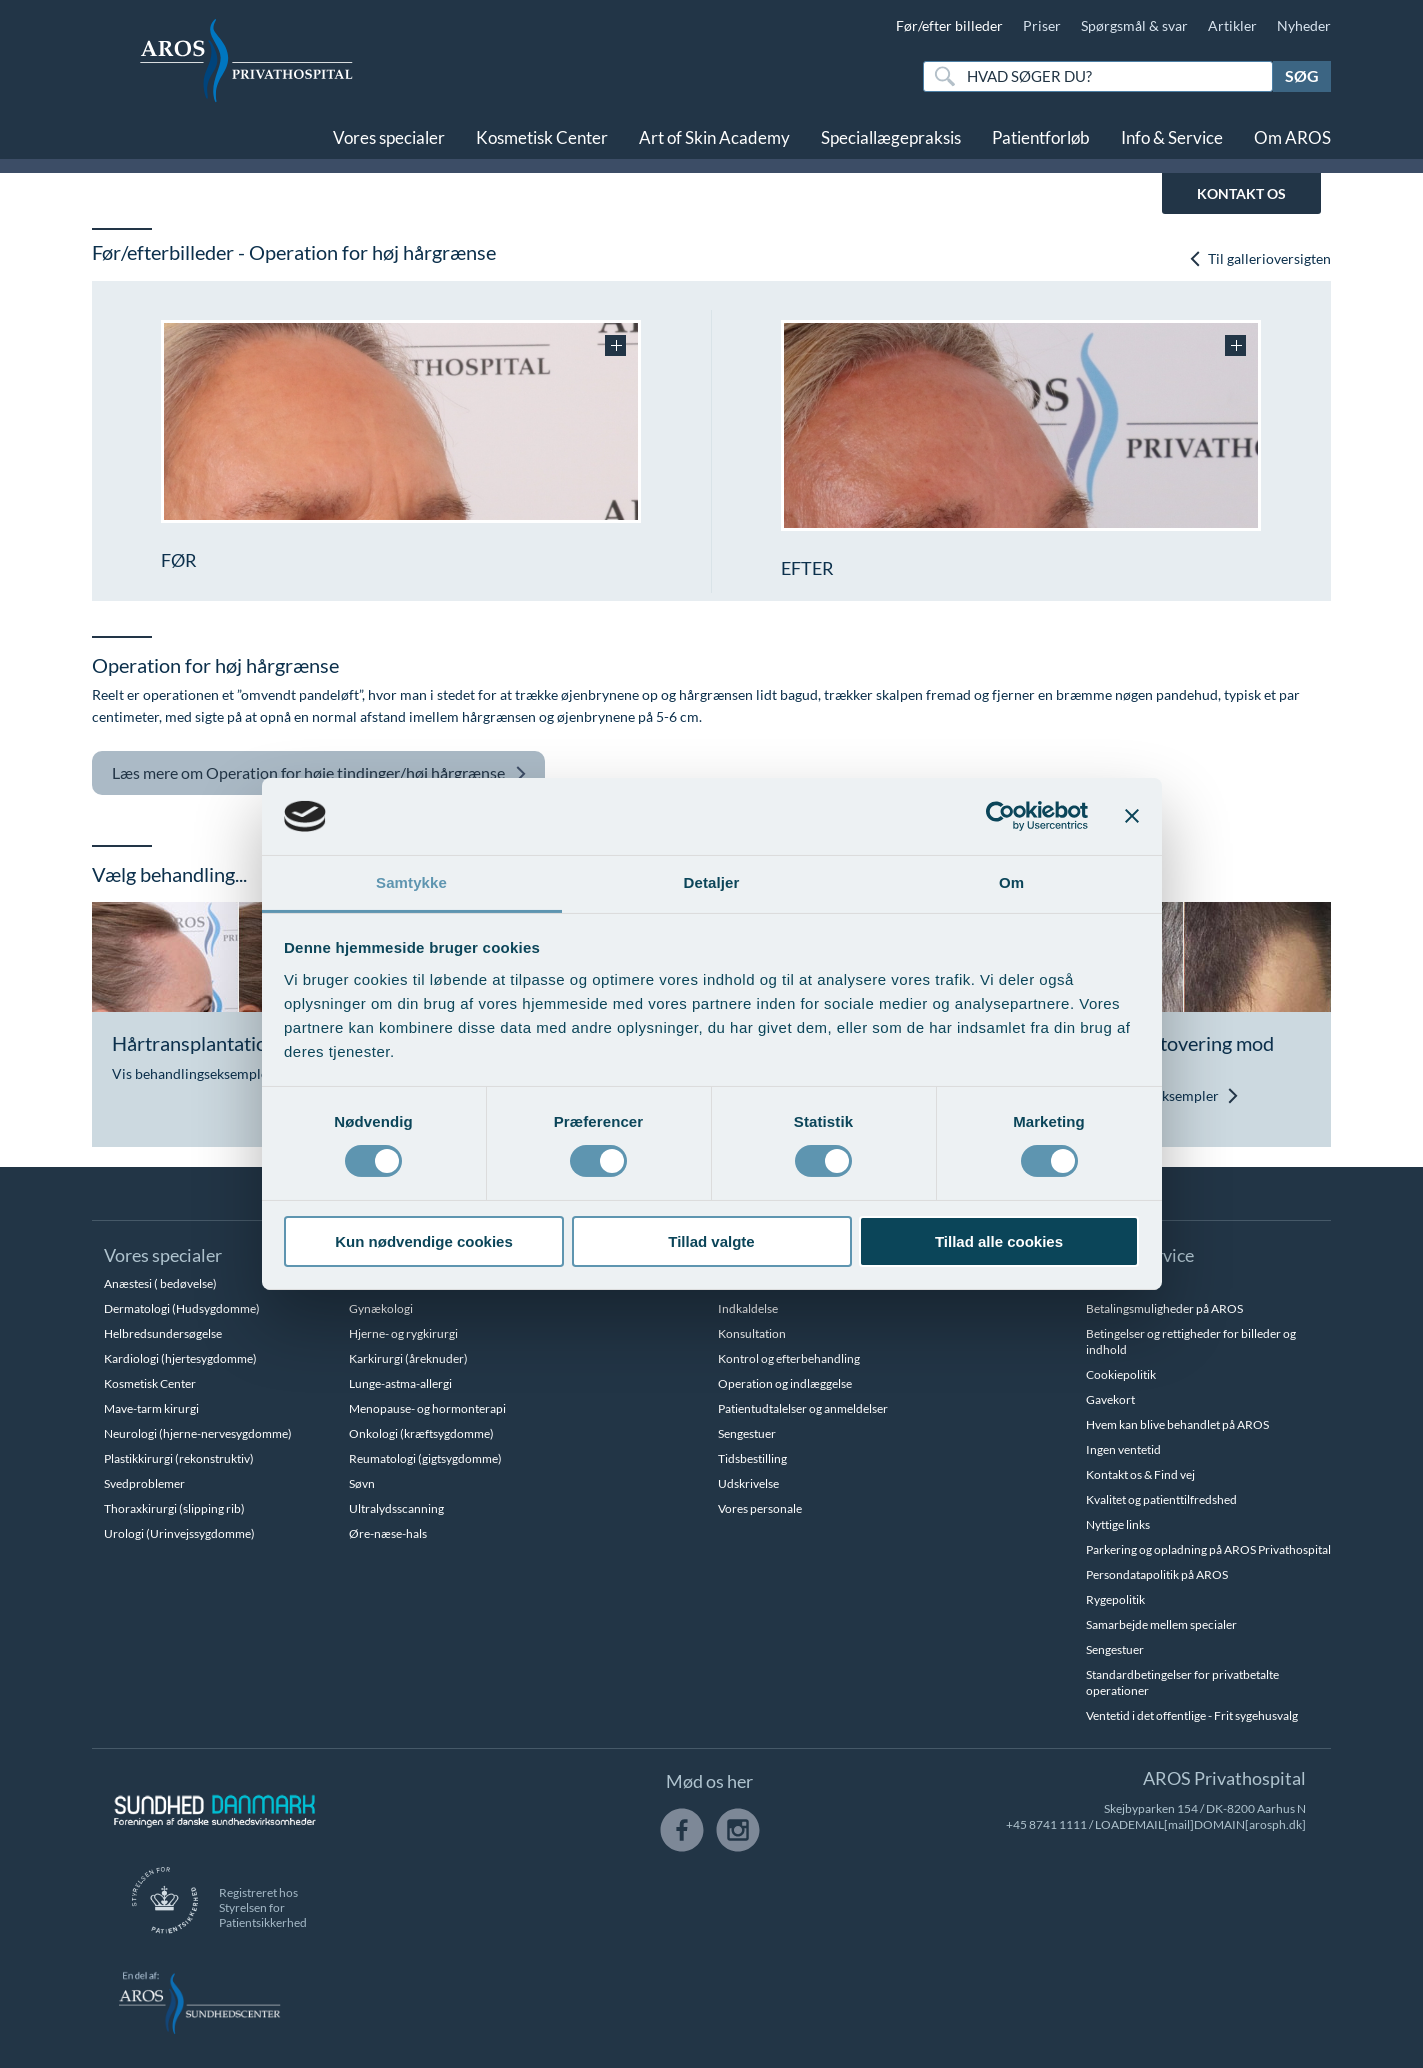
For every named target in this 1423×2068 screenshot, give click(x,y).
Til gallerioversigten (1259, 258)
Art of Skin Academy (714, 137)
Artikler (1232, 25)
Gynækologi (381, 1308)
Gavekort (1110, 1399)
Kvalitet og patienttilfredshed (1161, 1499)
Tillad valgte (711, 1241)
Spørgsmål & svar (1134, 25)
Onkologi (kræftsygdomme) (421, 1433)
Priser (1042, 25)
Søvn (362, 1483)
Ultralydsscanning (396, 1508)
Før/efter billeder (949, 25)
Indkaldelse (748, 1308)
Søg (1302, 75)
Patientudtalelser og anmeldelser (803, 1408)
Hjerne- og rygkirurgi (403, 1333)
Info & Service (1172, 137)
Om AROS (1292, 137)
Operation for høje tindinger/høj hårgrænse (319, 773)
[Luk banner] (1132, 816)
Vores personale (760, 1508)
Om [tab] (1011, 882)
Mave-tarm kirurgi (151, 1408)
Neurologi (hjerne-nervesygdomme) (198, 1433)
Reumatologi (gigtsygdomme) (425, 1458)
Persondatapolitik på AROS (1157, 1574)
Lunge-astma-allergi (400, 1383)
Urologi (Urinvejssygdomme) (179, 1533)
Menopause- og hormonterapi (427, 1408)
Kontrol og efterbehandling (789, 1358)
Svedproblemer (144, 1483)
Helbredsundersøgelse (163, 1333)
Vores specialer (389, 137)
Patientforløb (1041, 137)
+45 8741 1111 (1046, 1824)
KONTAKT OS (1241, 193)
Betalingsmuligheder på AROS (1164, 1308)
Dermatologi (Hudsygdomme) (182, 1308)
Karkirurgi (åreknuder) (408, 1358)
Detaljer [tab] (712, 882)
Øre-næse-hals (388, 1533)
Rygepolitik (1115, 1599)
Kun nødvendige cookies (424, 1241)
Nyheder (1304, 25)
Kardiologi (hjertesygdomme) (180, 1358)
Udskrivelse (748, 1483)
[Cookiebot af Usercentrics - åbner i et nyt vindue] (1000, 816)
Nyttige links (1118, 1524)
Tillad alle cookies (999, 1241)
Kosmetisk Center (542, 137)
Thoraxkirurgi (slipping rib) (174, 1508)
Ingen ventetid (1123, 1449)
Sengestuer (747, 1433)
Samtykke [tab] (411, 882)
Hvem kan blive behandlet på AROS (1177, 1424)
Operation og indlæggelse (785, 1383)
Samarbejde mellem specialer (1161, 1624)
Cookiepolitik (1121, 1374)
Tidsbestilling (752, 1458)
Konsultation (752, 1333)
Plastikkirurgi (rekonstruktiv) (179, 1458)
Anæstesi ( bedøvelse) (160, 1283)
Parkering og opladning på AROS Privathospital (1208, 1549)
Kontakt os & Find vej (1140, 1474)
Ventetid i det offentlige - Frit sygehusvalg (1192, 1715)
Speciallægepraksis (891, 137)
